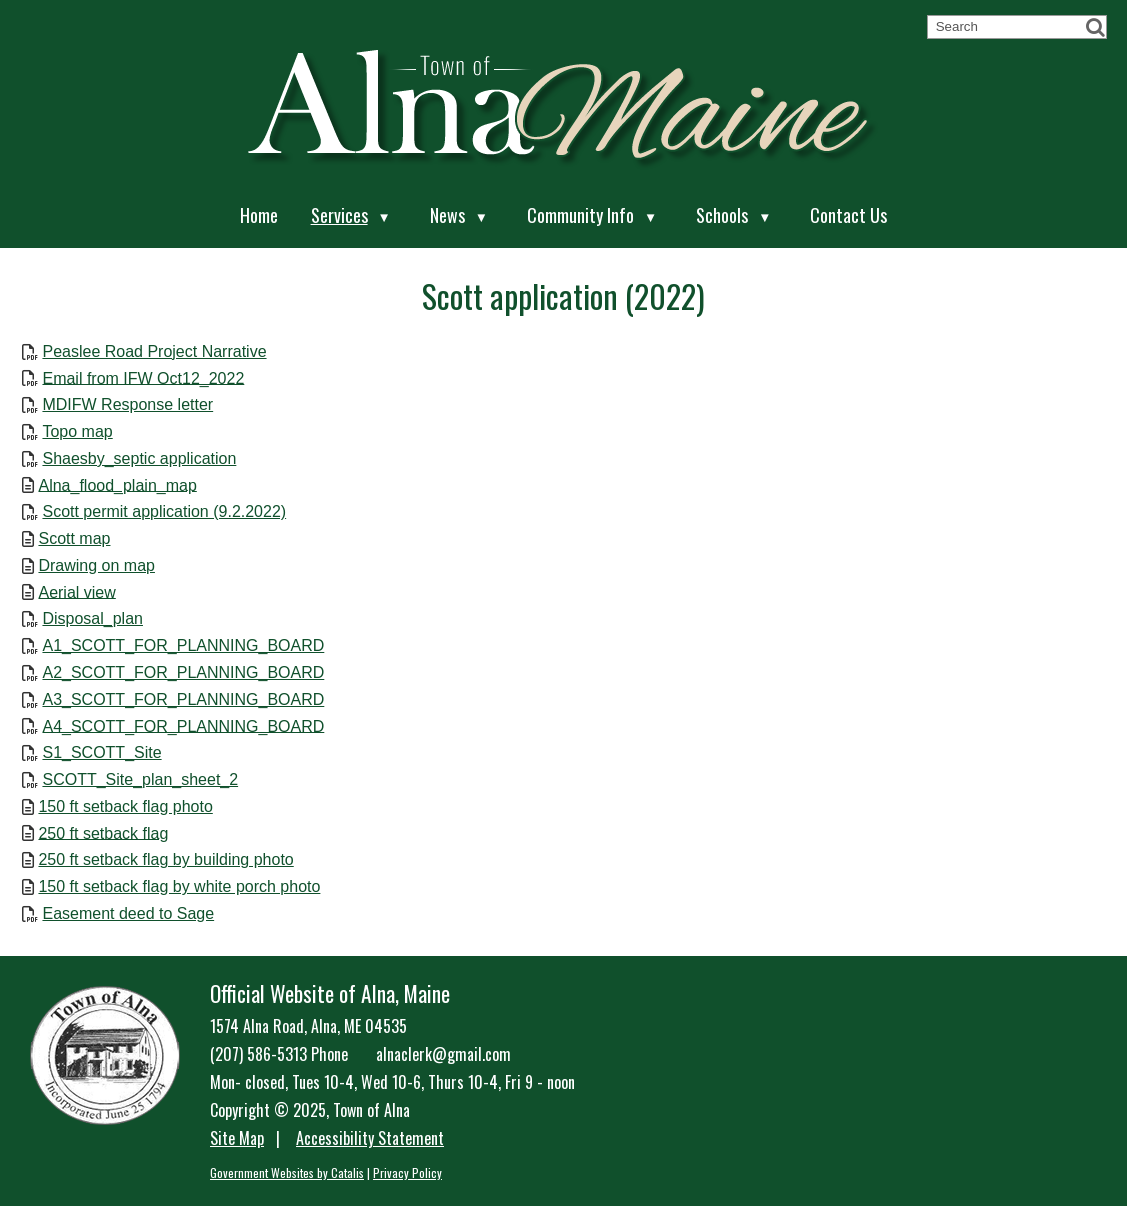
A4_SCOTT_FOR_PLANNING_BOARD (183, 725)
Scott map (74, 538)
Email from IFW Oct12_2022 (143, 377)
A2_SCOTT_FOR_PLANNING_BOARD (183, 672)
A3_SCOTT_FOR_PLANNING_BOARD (183, 699)
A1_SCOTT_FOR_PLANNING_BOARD (183, 645)
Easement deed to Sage (128, 913)
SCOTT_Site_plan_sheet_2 (140, 779)
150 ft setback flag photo (125, 806)
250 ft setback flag (103, 832)
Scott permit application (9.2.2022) (164, 511)
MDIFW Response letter (127, 404)
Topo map (77, 431)
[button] (1095, 27)
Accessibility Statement (370, 1138)
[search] (1008, 26)
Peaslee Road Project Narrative (154, 351)
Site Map (237, 1138)
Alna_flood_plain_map (117, 484)
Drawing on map (96, 565)
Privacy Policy (407, 1172)
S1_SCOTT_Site (101, 752)
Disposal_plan (92, 618)
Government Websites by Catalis (287, 1172)
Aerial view (76, 591)
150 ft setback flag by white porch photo (179, 886)
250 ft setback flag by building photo (165, 859)
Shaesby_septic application (139, 458)
